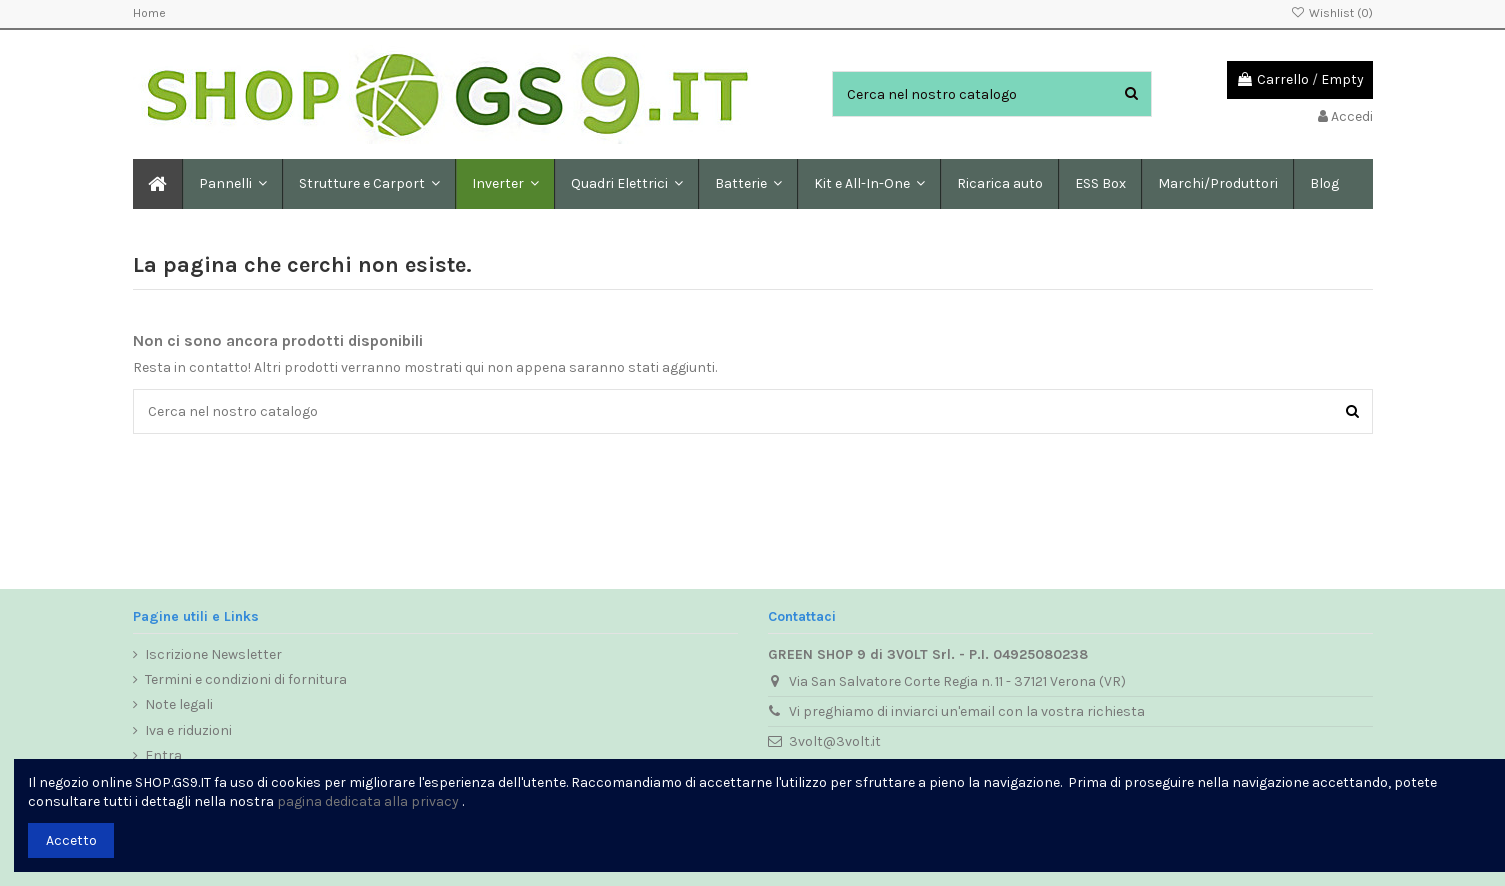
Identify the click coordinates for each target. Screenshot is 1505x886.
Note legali (179, 704)
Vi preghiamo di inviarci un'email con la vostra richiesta (967, 711)
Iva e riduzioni (188, 730)
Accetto (71, 840)
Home (149, 13)
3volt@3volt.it (835, 741)
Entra (163, 755)
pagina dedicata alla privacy (368, 801)
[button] (368, 184)
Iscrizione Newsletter (213, 654)
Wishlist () (1331, 13)
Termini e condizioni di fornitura (246, 679)
